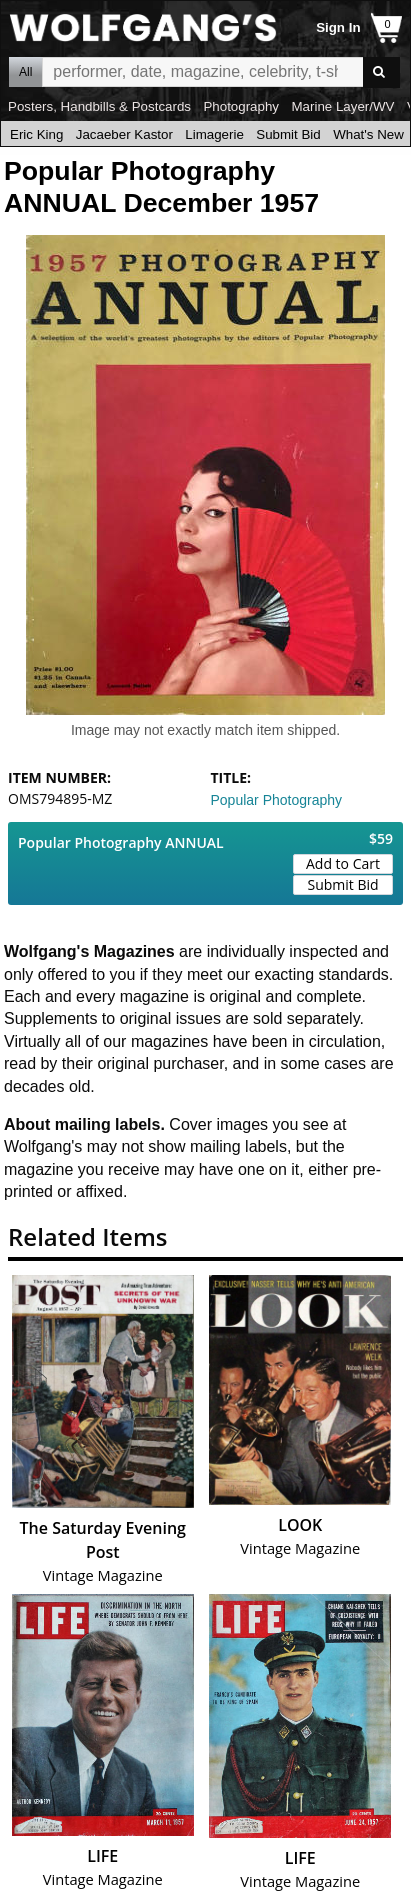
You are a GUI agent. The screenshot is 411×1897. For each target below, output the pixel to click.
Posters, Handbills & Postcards (99, 106)
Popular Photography (277, 800)
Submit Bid (288, 134)
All (25, 72)
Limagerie (214, 134)
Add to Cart (343, 863)
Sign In (338, 27)
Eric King (36, 134)
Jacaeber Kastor (124, 134)
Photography (241, 106)
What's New (368, 134)
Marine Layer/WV (342, 106)
